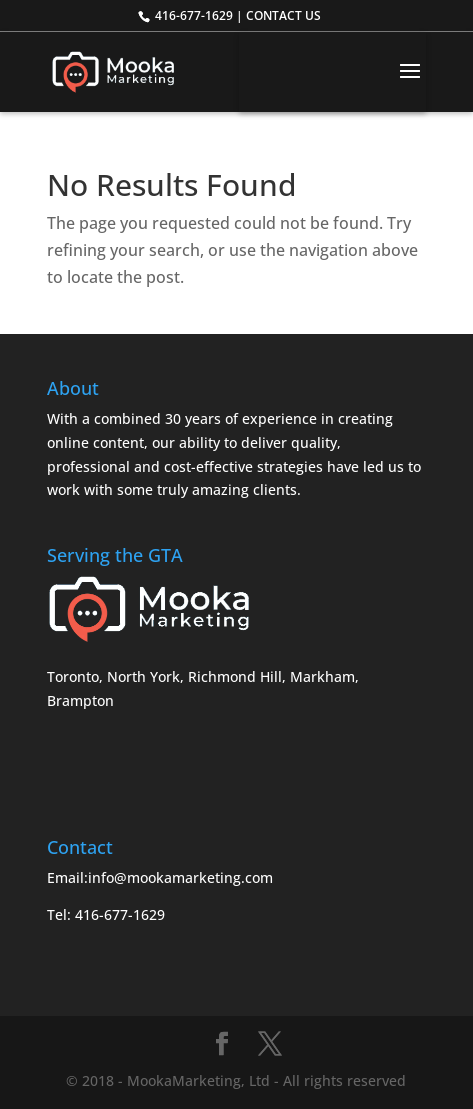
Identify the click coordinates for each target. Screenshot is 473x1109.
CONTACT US (283, 15)
